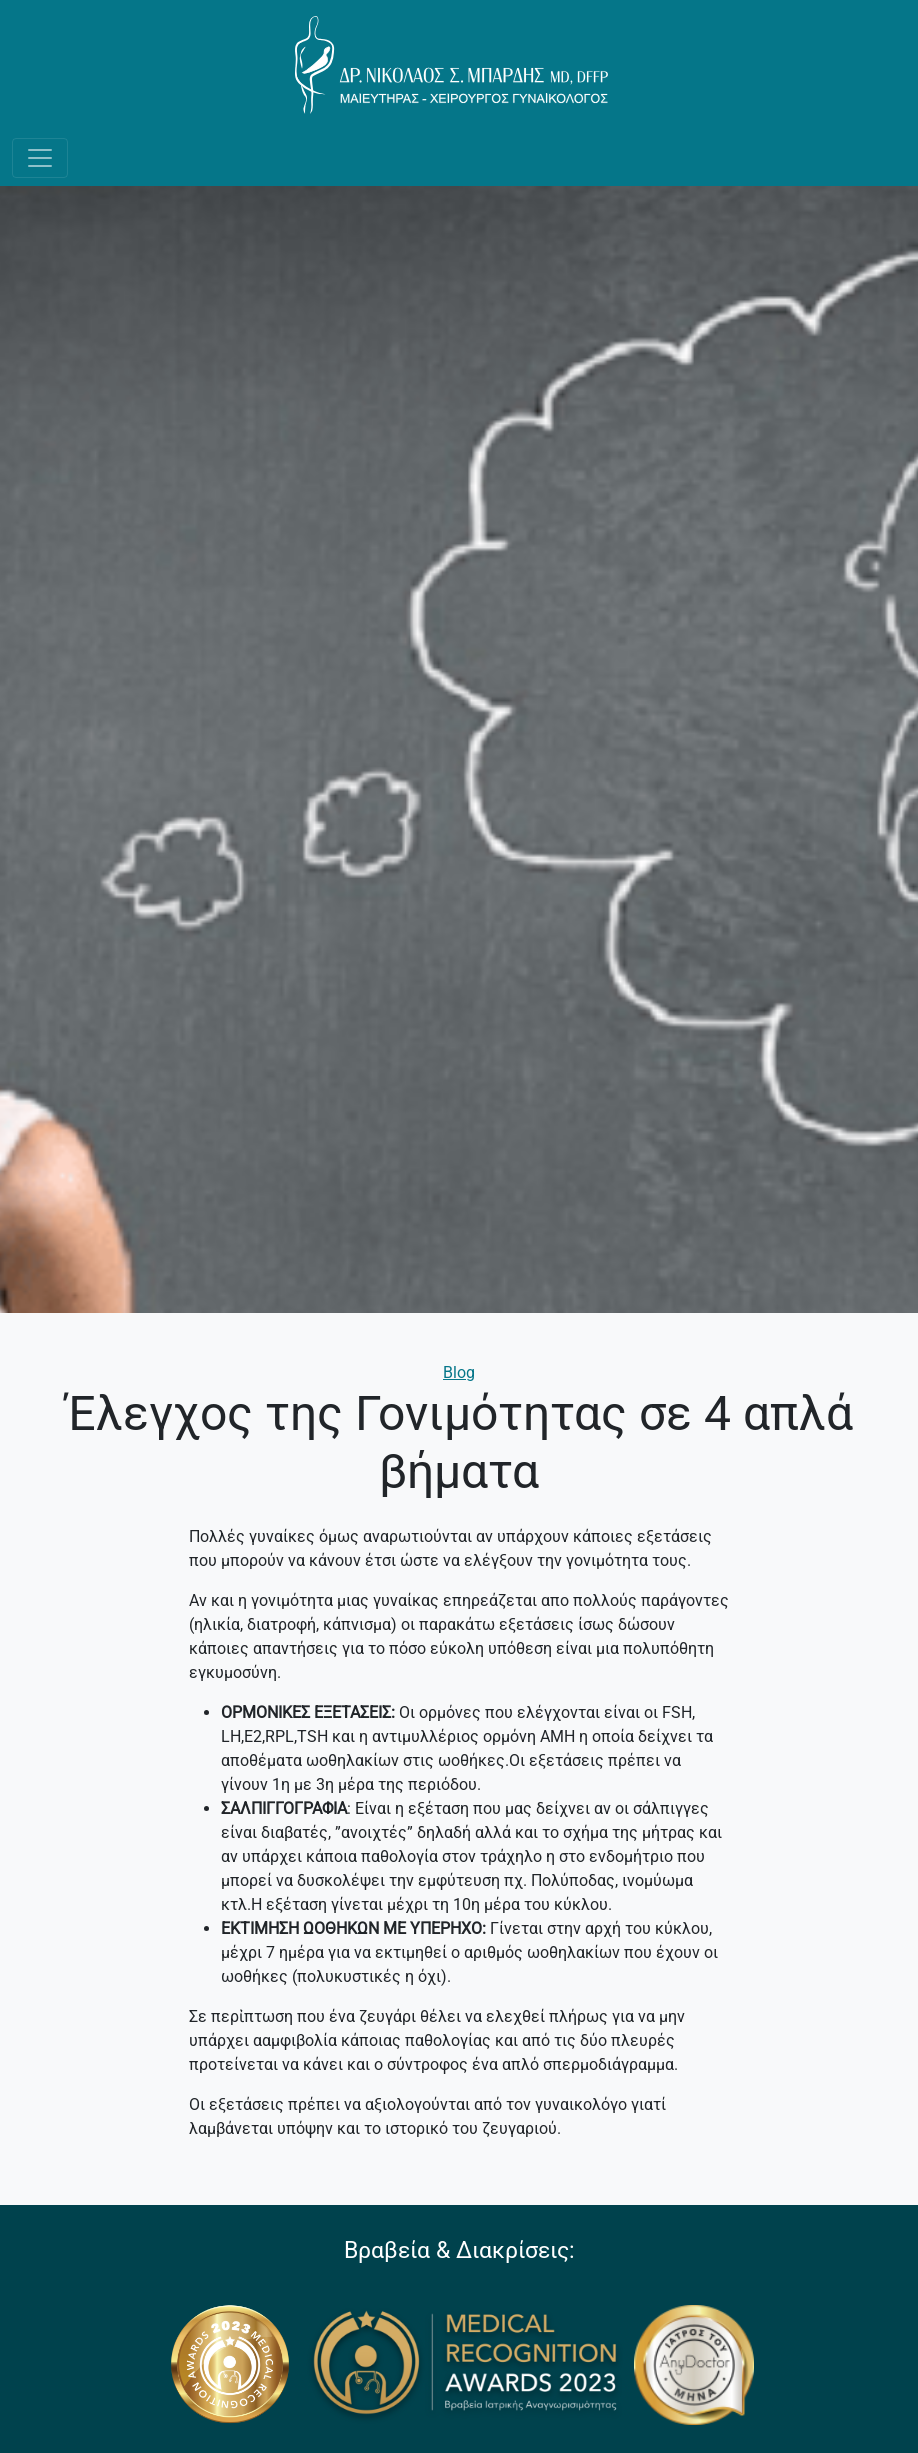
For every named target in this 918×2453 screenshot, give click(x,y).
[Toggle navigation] (40, 158)
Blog (459, 1372)
